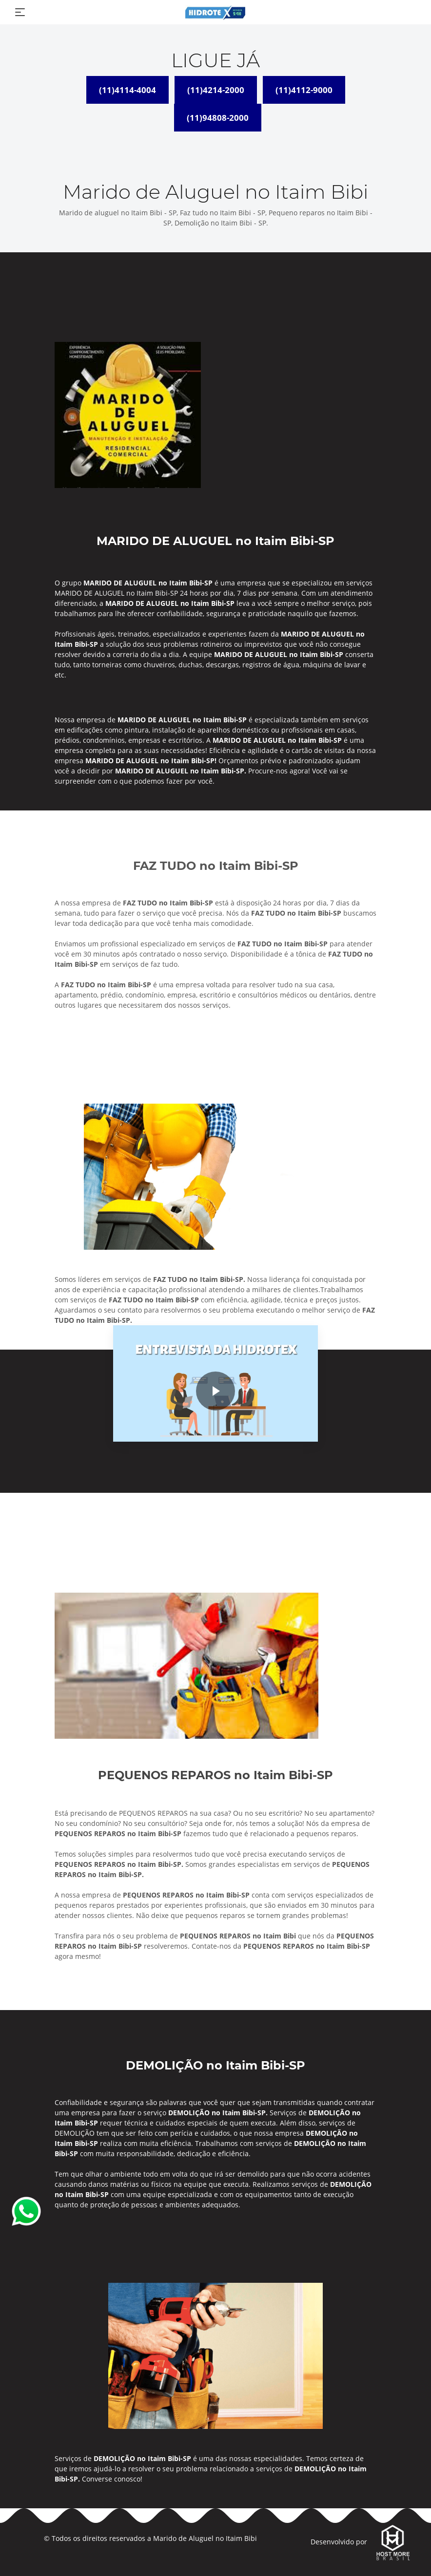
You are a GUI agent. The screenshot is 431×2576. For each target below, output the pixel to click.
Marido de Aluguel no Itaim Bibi (205, 2538)
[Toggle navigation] (20, 12)
